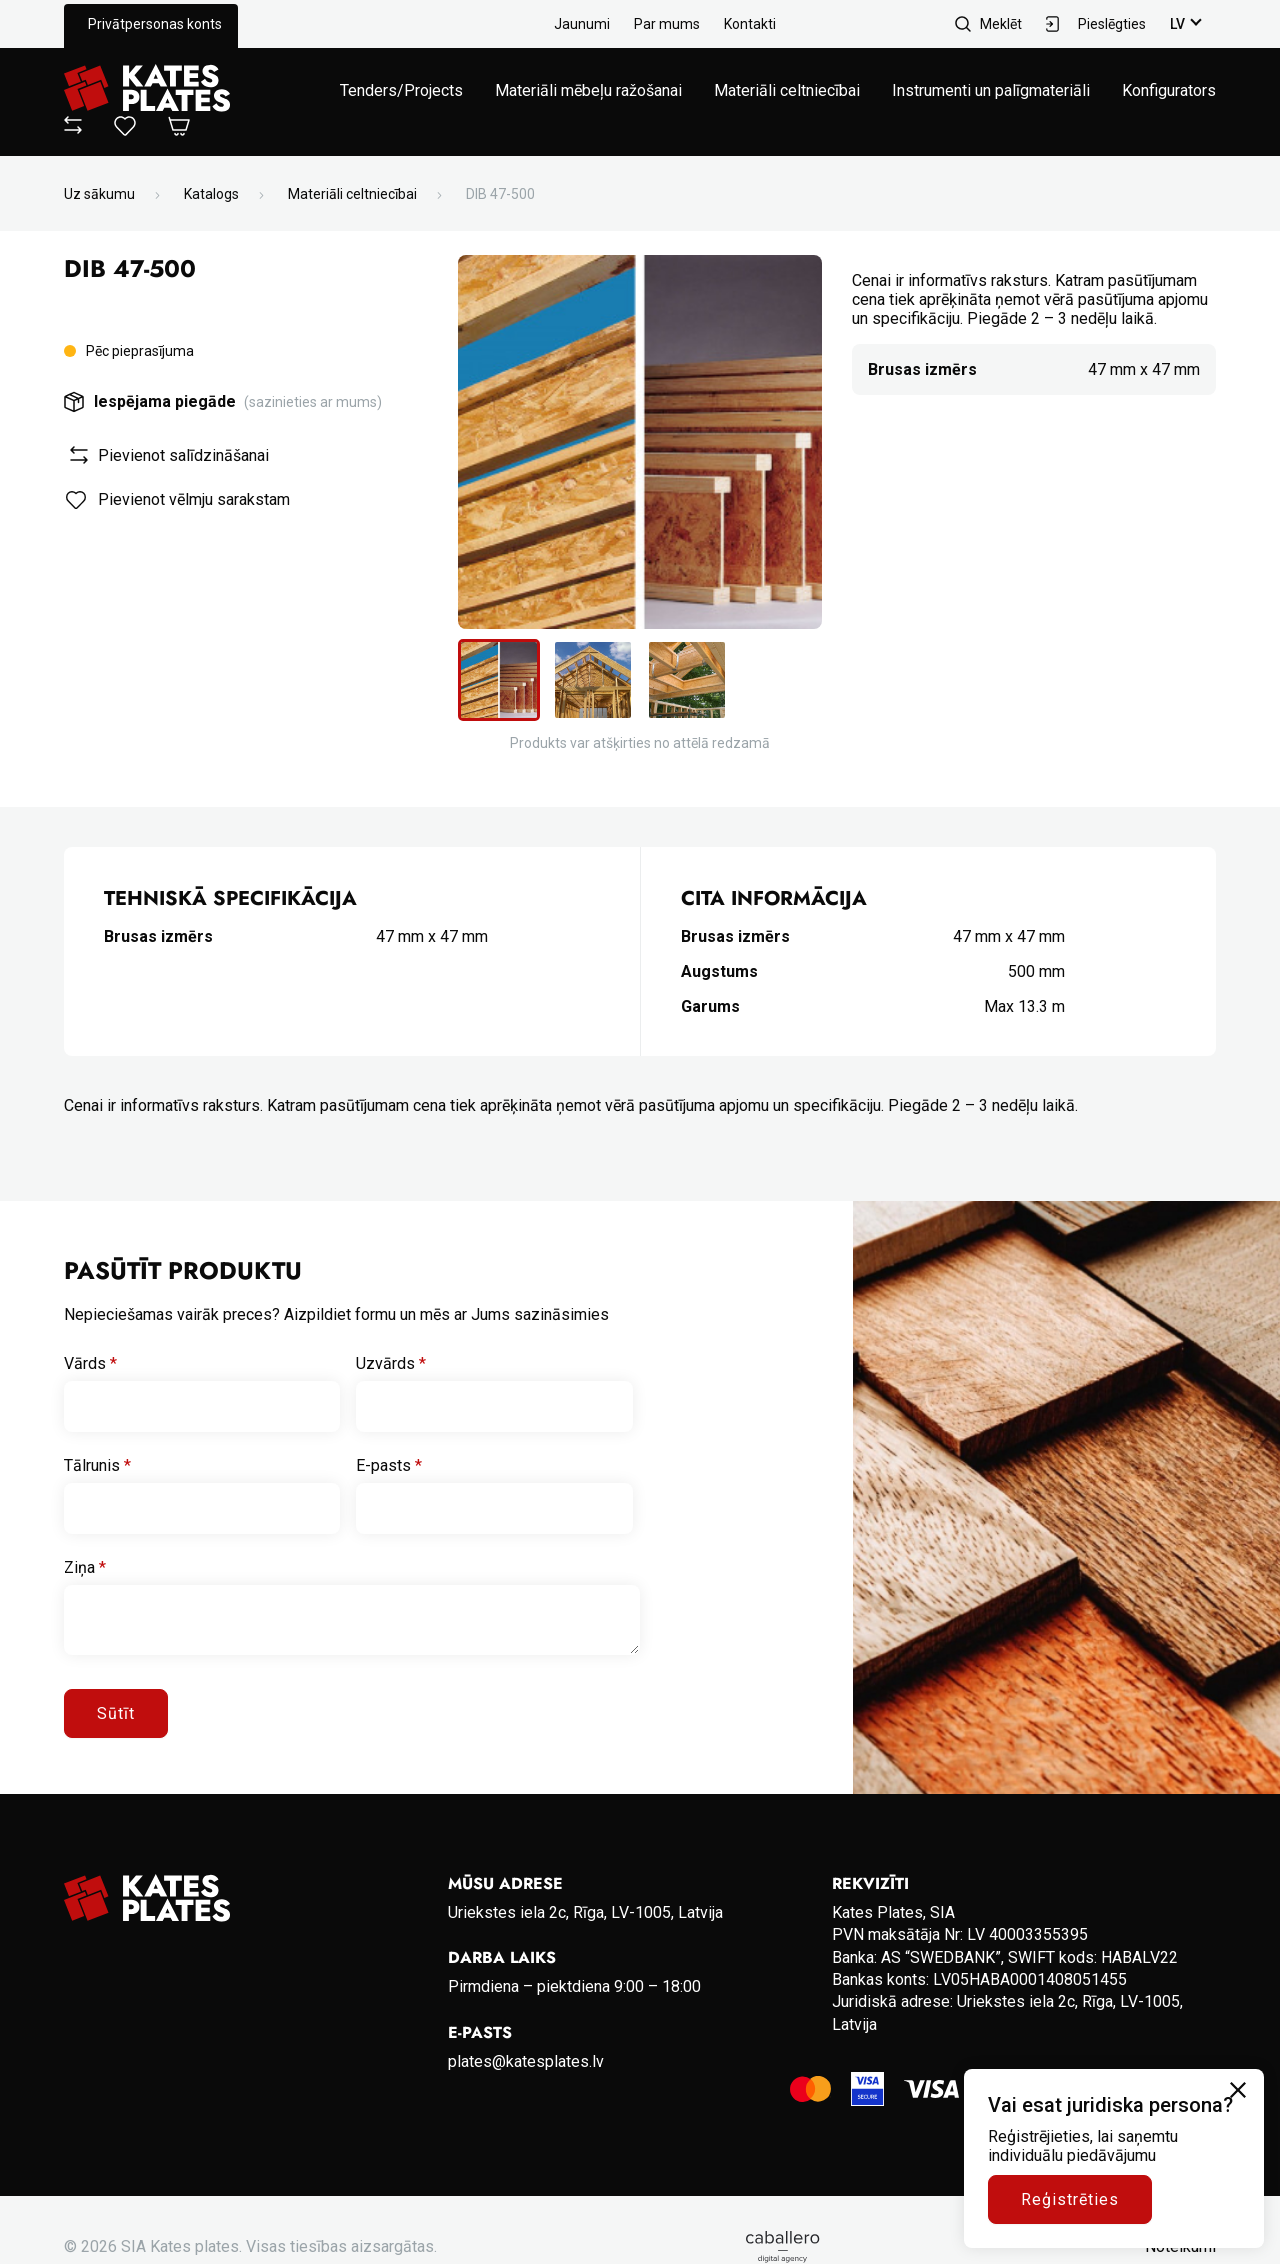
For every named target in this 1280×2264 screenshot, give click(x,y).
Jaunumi (582, 24)
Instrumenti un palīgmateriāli (991, 90)
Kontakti (750, 24)
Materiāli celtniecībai (787, 90)
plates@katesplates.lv (526, 2061)
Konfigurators (1169, 90)
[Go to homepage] (147, 90)
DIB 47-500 (500, 194)
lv (1177, 24)
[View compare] (73, 128)
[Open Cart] (179, 127)
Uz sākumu (99, 194)
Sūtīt (116, 1713)
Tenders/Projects (401, 90)
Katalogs (211, 194)
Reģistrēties (1070, 2199)
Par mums (667, 24)
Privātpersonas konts (155, 24)
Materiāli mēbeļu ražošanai (588, 90)
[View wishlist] (125, 130)
